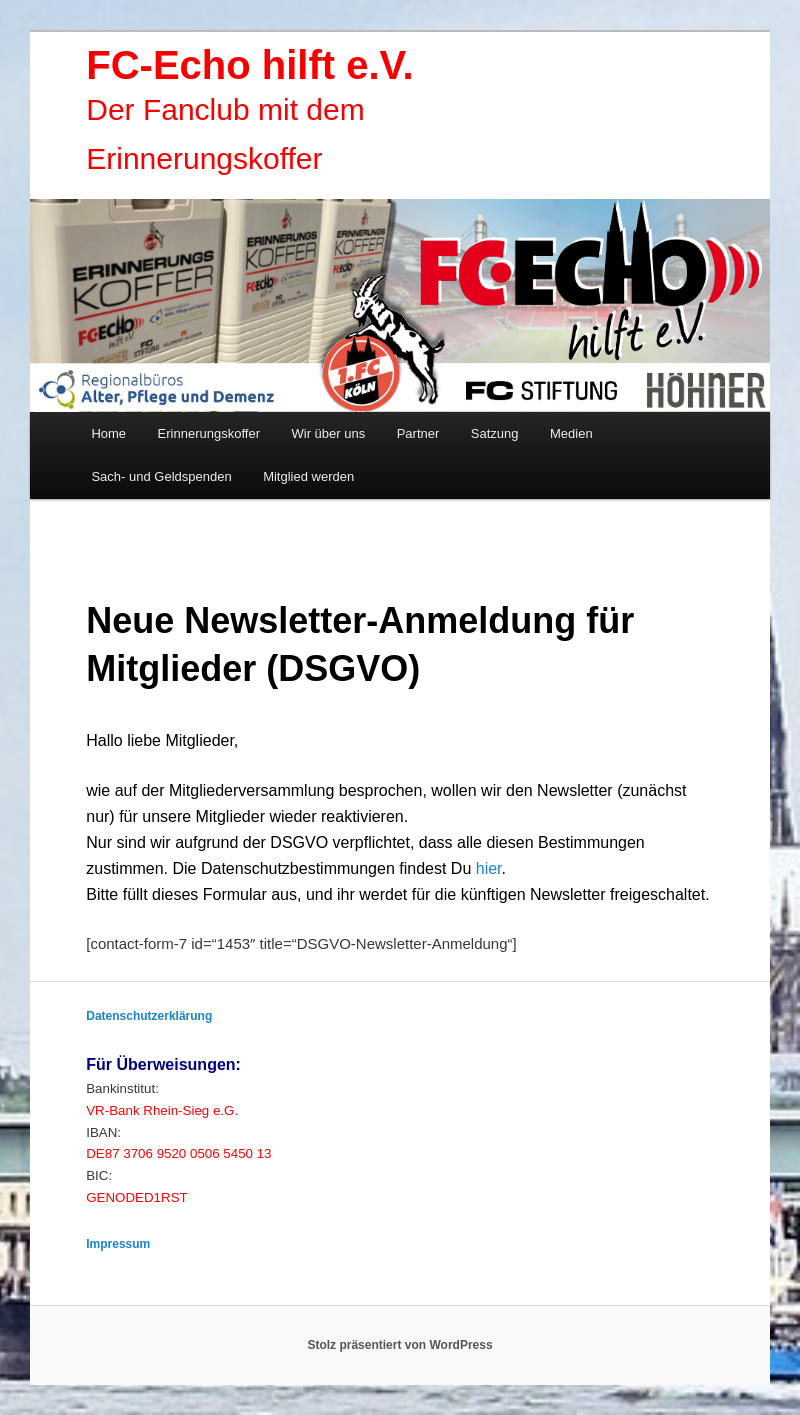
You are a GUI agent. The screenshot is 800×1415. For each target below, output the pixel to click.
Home (108, 433)
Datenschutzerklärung (149, 1016)
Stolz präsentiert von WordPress (399, 1345)
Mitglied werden (308, 476)
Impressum (118, 1244)
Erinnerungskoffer (209, 433)
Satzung (495, 433)
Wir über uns (328, 433)
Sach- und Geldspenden (161, 476)
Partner (418, 433)
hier (489, 868)
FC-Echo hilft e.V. (249, 65)
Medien (571, 433)
